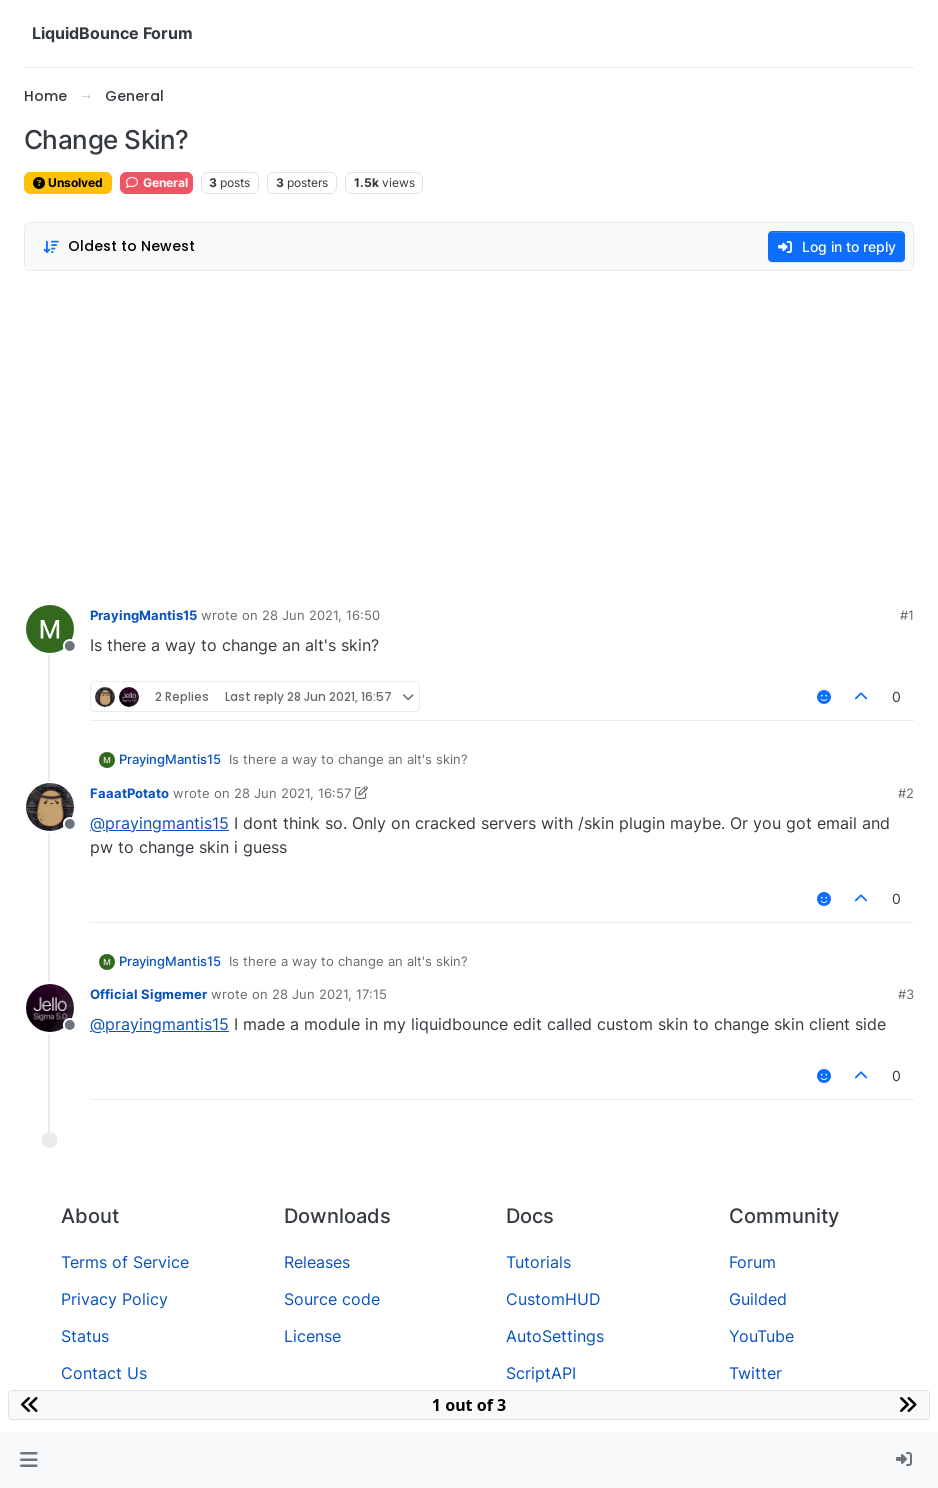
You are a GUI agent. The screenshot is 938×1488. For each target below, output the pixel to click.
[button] (28, 1460)
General (156, 182)
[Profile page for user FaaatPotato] (50, 807)
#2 (906, 793)
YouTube (761, 1336)
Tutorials (538, 1262)
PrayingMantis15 (143, 615)
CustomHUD (553, 1299)
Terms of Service (125, 1262)
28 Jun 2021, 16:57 (292, 793)
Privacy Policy (114, 1299)
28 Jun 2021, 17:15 (329, 994)
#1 (907, 615)
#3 (906, 994)
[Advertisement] (469, 433)
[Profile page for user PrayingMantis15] (50, 629)
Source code (332, 1299)
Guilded (758, 1299)
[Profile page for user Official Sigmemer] (50, 1008)
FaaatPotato (129, 793)
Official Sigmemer (148, 994)
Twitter (755, 1373)
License (312, 1336)
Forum (752, 1262)
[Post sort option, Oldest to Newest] (118, 246)
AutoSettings (555, 1336)
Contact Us (104, 1373)
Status (85, 1336)
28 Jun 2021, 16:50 (321, 615)
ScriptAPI (541, 1373)
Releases (317, 1262)
